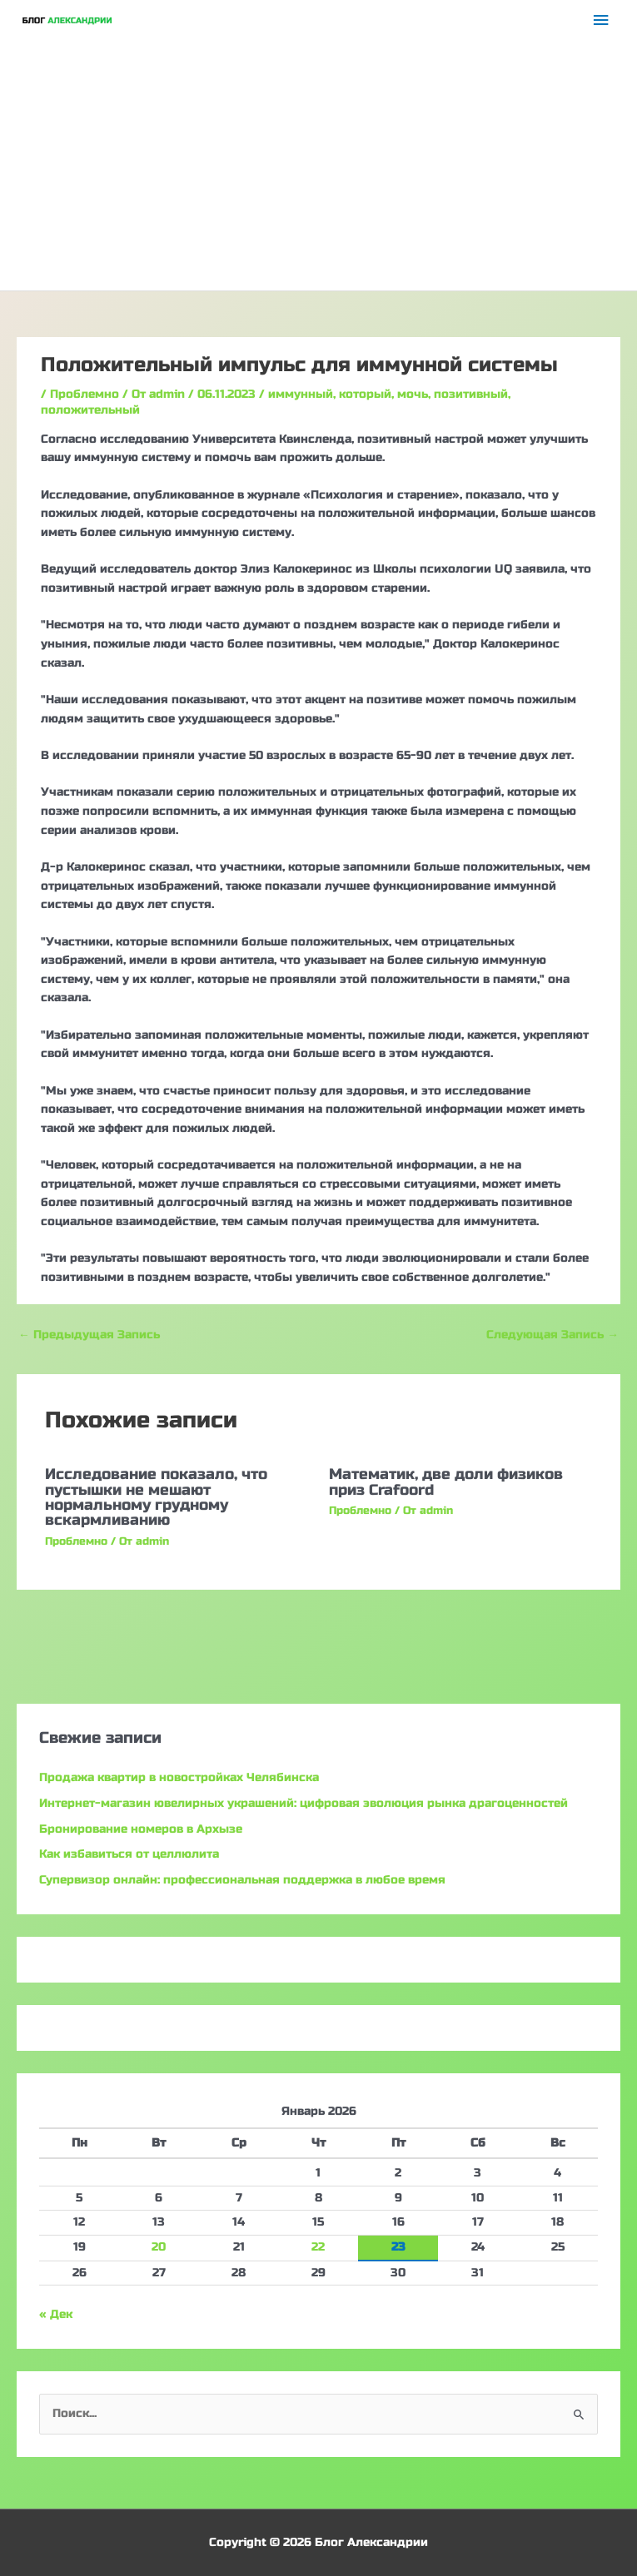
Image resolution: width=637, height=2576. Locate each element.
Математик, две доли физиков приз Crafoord (446, 1481)
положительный (90, 410)
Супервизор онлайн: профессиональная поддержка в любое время (242, 1880)
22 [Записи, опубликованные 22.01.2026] (318, 2247)
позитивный (471, 394)
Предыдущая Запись (89, 1335)
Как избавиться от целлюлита (129, 1854)
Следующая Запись (552, 1335)
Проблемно (84, 394)
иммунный (300, 394)
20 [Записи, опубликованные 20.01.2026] (159, 2247)
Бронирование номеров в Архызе (140, 1829)
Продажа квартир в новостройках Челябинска (179, 1777)
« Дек (55, 2314)
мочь (412, 394)
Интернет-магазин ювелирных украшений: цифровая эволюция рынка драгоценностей (303, 1803)
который (365, 394)
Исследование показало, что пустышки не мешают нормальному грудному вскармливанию (156, 1497)
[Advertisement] (318, 165)
